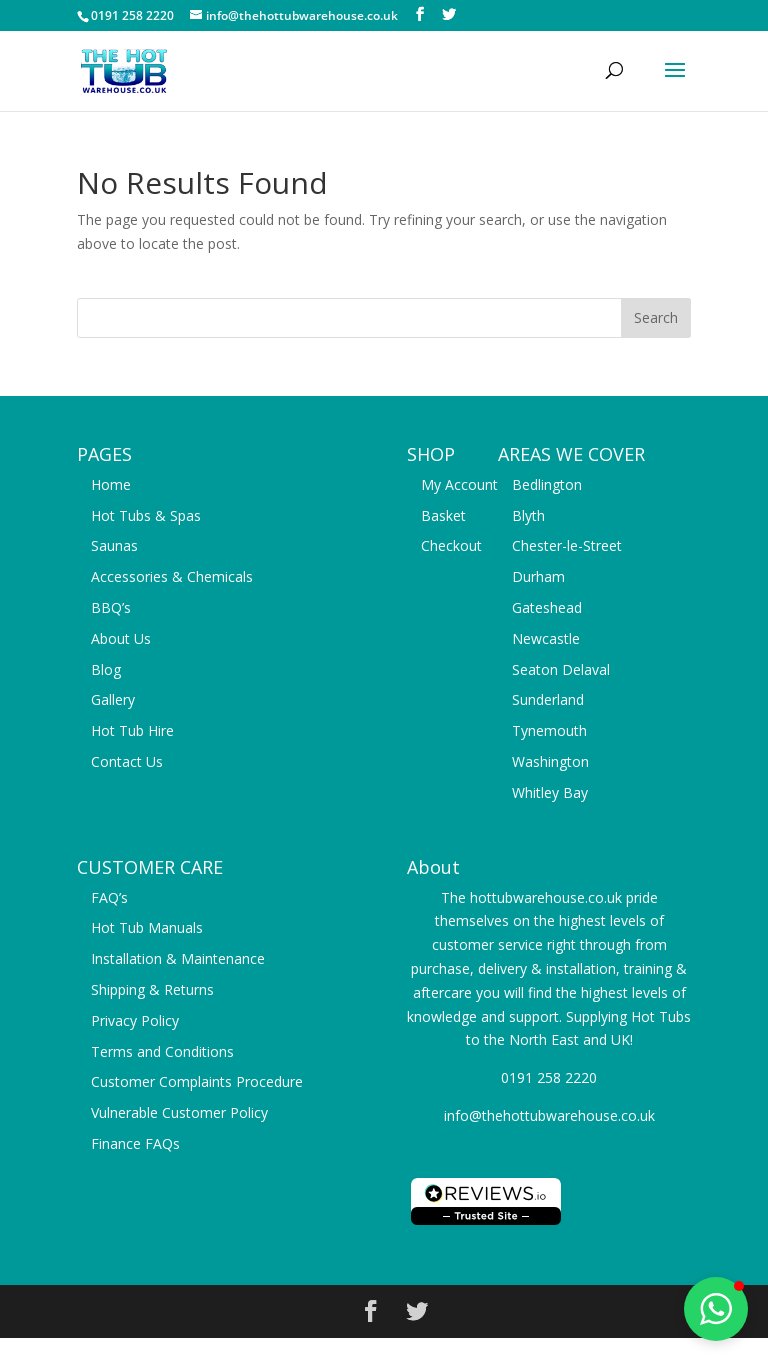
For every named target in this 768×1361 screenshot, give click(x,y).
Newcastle (546, 638)
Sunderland (548, 699)
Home (111, 484)
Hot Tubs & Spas (146, 515)
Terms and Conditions (162, 1051)
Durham (538, 576)
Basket (443, 515)
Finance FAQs (135, 1143)
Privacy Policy (135, 1020)
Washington (550, 761)
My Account (459, 484)
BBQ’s (111, 607)
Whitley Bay (550, 792)
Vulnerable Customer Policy (179, 1112)
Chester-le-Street (567, 545)
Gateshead (547, 607)
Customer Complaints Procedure (197, 1081)
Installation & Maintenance (178, 958)
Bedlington (547, 484)
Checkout (451, 545)
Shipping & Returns (152, 989)
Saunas (114, 545)
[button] (716, 1309)
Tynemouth (549, 730)
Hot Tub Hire (132, 730)
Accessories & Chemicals (172, 576)
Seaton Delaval (561, 669)
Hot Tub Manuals (147, 927)
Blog (106, 669)
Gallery (113, 699)
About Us (121, 638)
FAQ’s (109, 897)
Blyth (528, 515)
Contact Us (127, 761)
